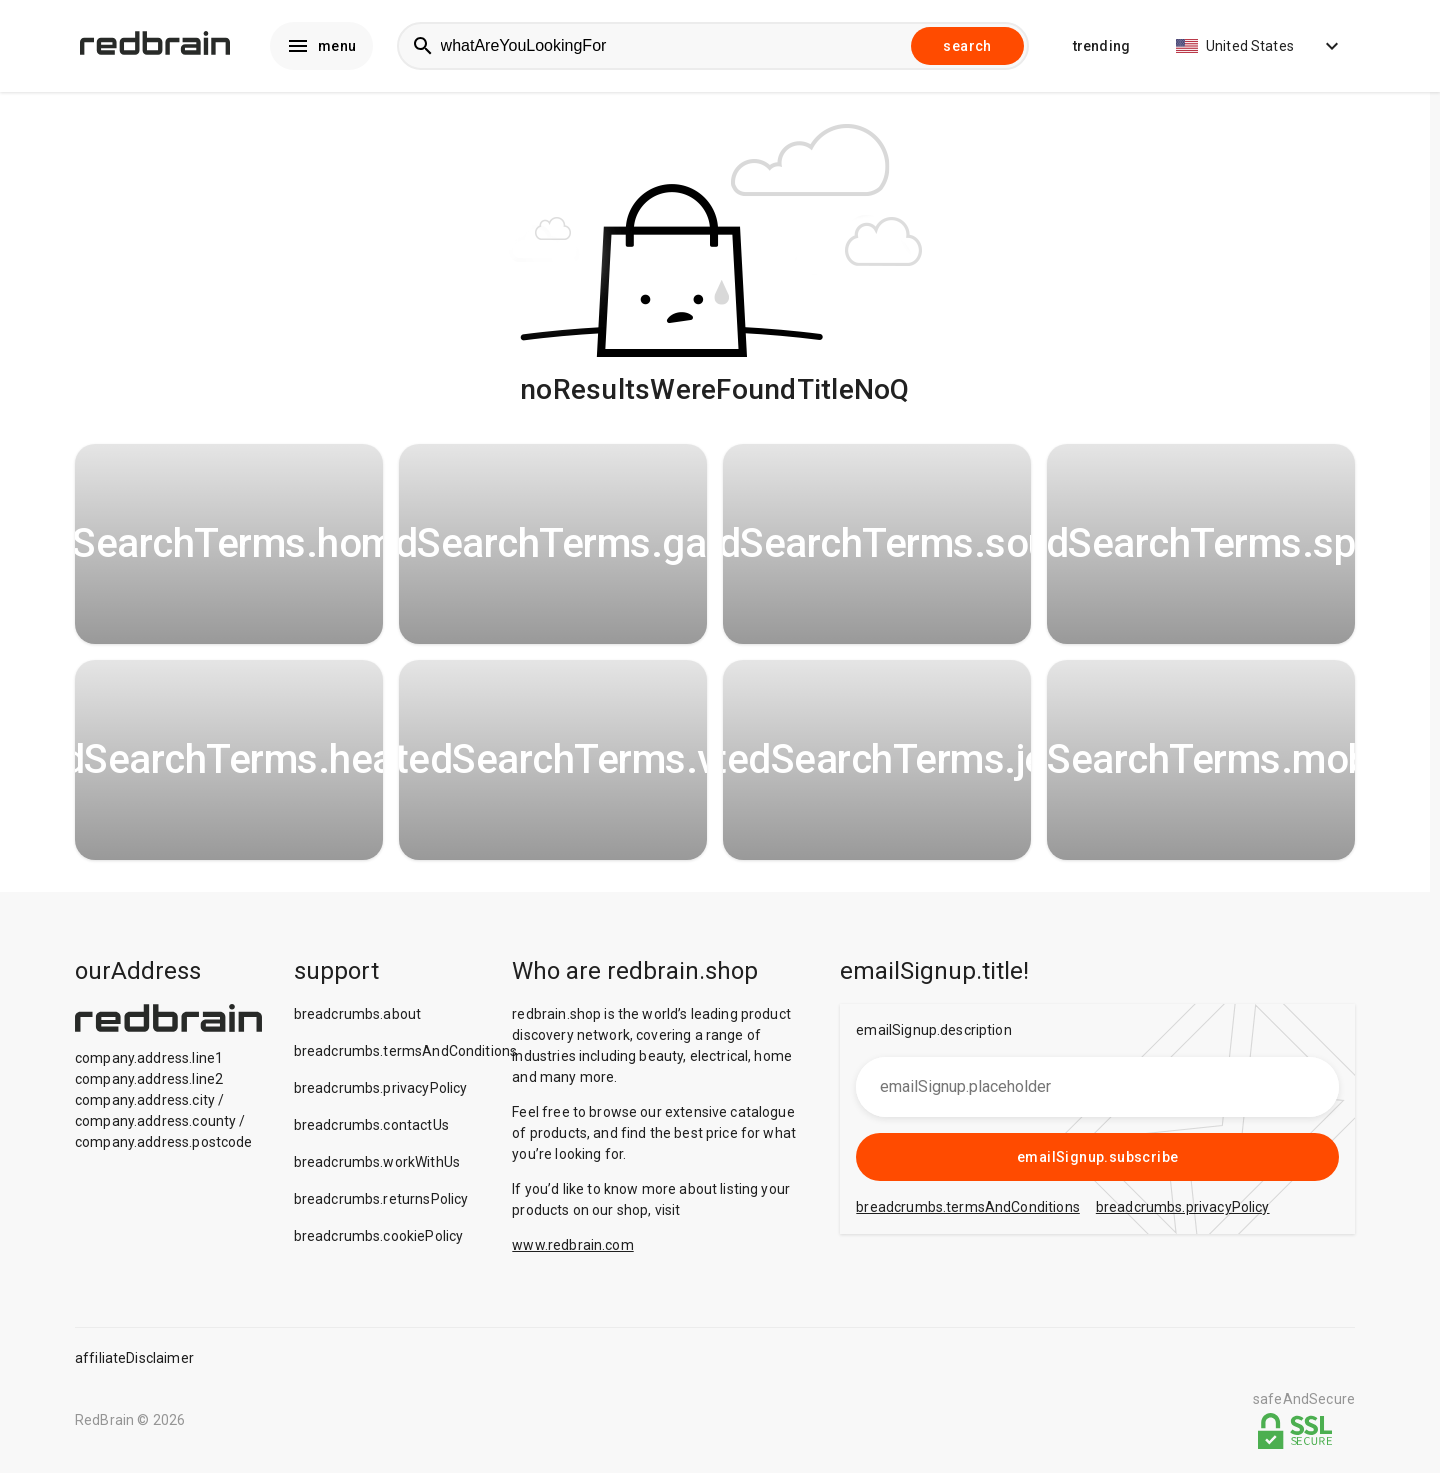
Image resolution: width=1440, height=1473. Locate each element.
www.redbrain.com (572, 1245)
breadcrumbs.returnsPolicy (381, 1199)
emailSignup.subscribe (1097, 1157)
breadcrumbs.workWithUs (377, 1162)
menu (321, 46)
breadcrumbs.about (358, 1014)
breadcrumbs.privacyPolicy (381, 1088)
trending (1101, 46)
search (967, 46)
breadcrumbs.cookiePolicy (379, 1236)
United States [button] (1260, 46)
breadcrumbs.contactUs (371, 1125)
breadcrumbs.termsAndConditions (406, 1051)
